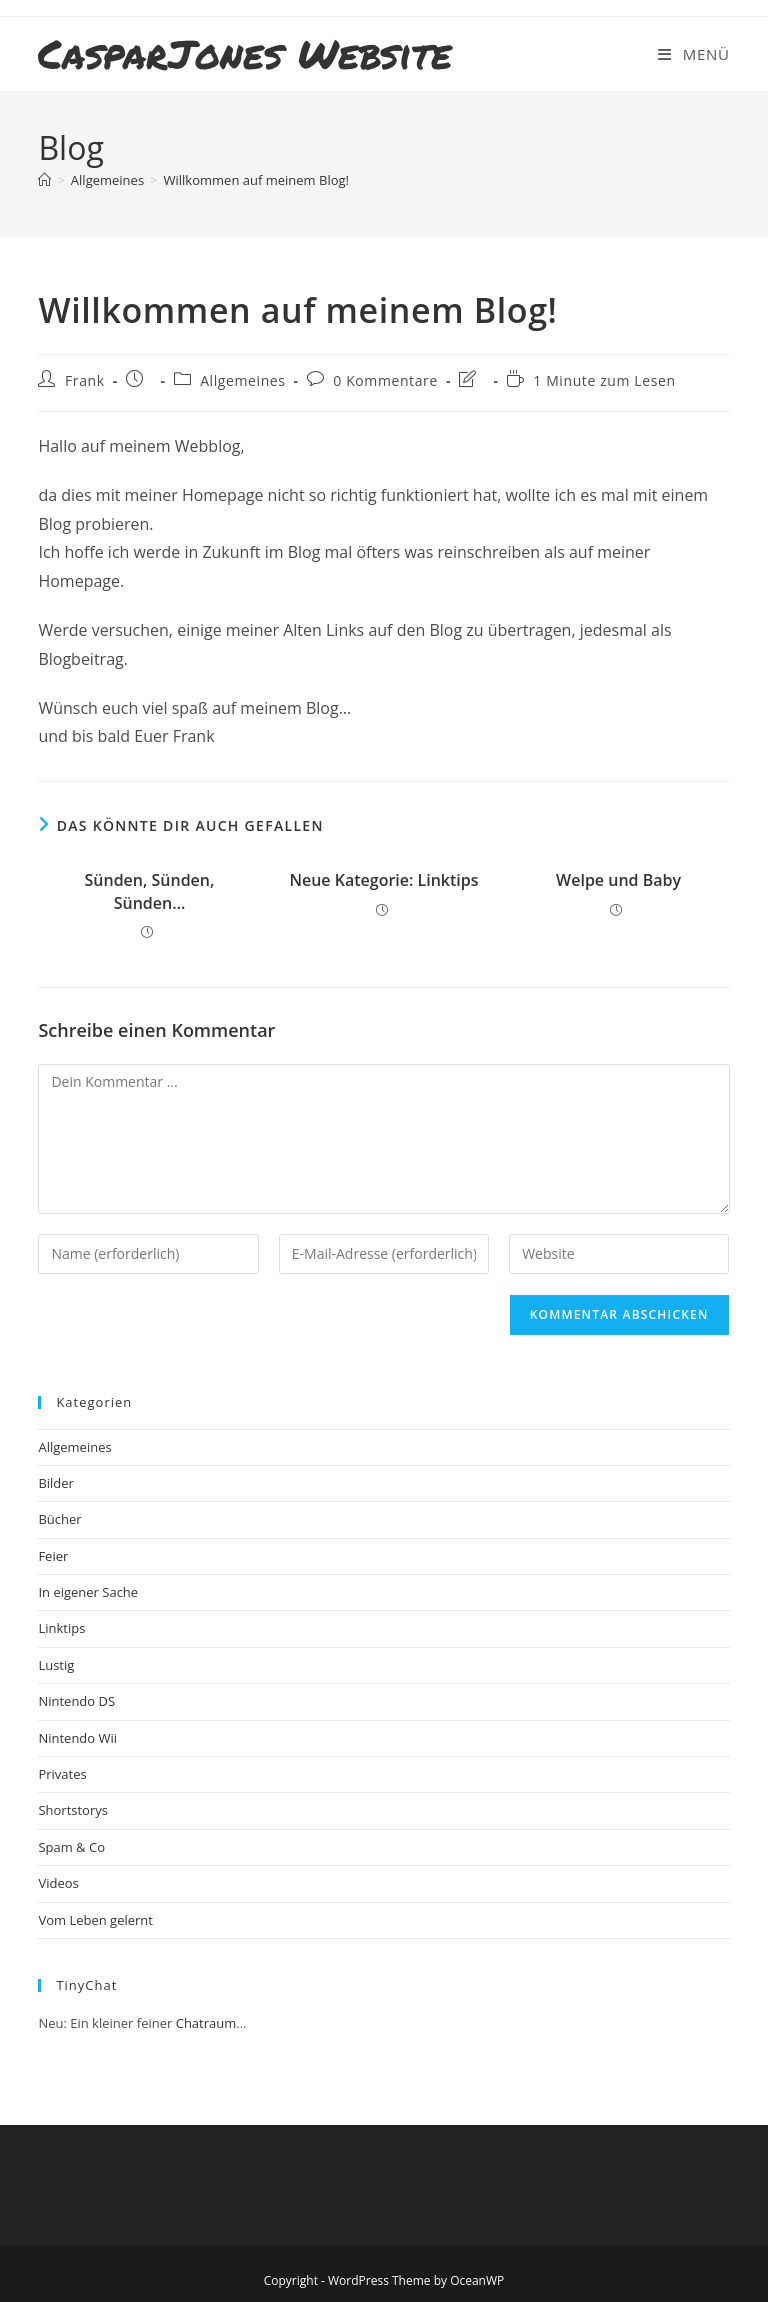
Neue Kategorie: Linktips (383, 880)
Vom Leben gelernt (95, 1920)
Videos (58, 1883)
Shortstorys (73, 1810)
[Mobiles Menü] (693, 54)
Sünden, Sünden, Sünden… (150, 891)
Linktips (61, 1628)
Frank (85, 380)
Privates (62, 1774)
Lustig (56, 1665)
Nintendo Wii (77, 1738)
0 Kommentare (385, 380)
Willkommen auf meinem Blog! (256, 180)
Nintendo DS (76, 1701)
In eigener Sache (88, 1592)
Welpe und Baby (618, 880)
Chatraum (206, 2023)
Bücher (59, 1519)
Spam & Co (71, 1847)
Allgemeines (242, 380)
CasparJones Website (245, 53)
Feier (53, 1556)
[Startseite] (44, 180)
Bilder (56, 1483)
